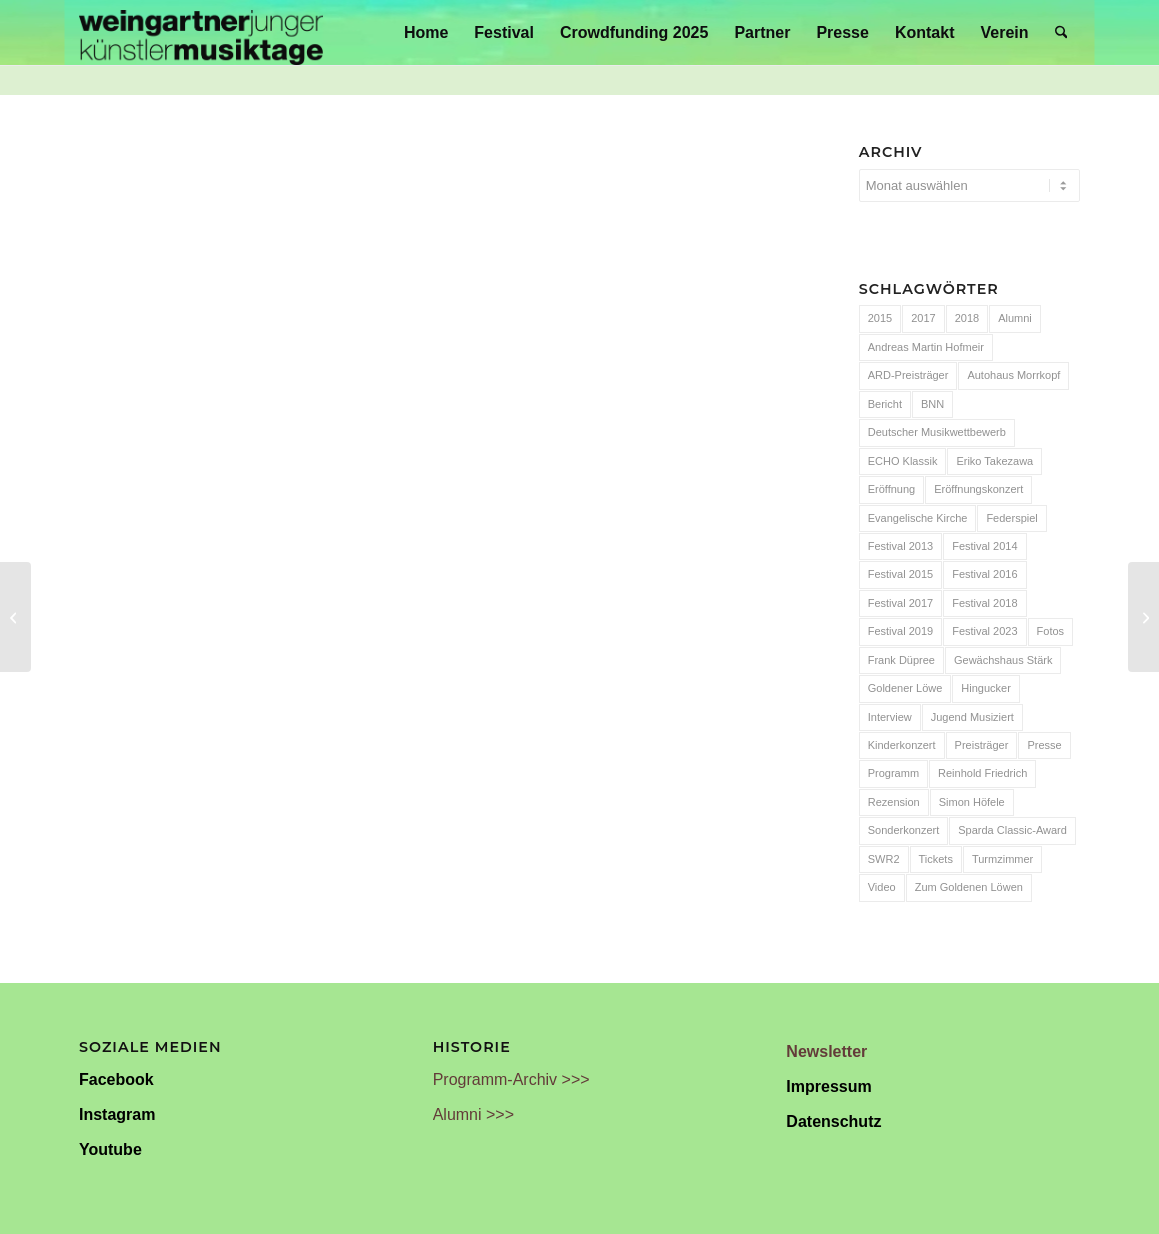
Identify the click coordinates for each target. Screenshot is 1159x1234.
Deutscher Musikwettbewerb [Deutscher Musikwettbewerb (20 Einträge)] (937, 432)
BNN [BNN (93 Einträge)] (932, 404)
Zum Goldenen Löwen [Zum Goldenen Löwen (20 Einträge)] (969, 887)
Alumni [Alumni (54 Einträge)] (1015, 318)
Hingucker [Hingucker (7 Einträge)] (986, 688)
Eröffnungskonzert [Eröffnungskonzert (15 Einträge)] (978, 489)
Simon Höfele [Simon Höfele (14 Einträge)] (972, 802)
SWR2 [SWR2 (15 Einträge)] (884, 859)
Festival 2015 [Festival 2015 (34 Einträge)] (900, 574)
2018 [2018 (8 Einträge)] (967, 318)
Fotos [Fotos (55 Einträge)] (1051, 631)
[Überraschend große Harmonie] (15, 617)
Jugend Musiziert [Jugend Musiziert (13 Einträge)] (972, 717)
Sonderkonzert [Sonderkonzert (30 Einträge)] (904, 830)
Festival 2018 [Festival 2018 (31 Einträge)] (984, 603)
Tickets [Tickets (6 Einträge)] (936, 859)
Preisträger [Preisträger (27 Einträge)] (982, 745)
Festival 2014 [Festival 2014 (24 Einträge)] (984, 546)
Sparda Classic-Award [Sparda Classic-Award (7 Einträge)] (1012, 830)
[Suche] (1061, 32)
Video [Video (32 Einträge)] (882, 887)
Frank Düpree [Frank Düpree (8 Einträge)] (901, 660)
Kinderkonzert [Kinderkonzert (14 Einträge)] (902, 745)
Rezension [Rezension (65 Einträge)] (894, 802)
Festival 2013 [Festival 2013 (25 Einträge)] (900, 546)
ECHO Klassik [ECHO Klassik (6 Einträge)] (903, 461)
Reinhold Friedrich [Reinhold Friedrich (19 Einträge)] (982, 773)
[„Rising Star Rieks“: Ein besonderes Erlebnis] (1143, 617)
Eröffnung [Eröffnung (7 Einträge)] (892, 489)
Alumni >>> (473, 1114)
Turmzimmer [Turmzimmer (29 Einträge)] (1002, 859)
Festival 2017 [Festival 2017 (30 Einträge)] (900, 603)
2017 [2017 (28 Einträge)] (923, 318)
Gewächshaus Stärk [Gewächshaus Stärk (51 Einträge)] (1003, 660)
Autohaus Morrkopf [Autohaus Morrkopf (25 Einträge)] (1013, 375)
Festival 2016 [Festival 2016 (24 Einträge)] (984, 574)
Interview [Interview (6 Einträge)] (890, 717)
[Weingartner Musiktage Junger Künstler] (201, 32)
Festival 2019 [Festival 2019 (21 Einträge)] (900, 631)
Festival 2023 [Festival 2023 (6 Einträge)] (984, 631)
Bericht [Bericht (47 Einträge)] (885, 404)
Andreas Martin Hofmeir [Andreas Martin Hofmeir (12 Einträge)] (926, 347)
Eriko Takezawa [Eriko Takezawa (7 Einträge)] (994, 461)
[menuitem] (426, 32)
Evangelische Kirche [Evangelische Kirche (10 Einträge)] (918, 518)
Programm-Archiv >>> (511, 1079)
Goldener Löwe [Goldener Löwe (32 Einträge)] (905, 688)
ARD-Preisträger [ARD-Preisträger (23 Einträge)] (908, 375)
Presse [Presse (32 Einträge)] (1044, 745)
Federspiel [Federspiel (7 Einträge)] (1011, 518)
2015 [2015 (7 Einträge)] (880, 318)
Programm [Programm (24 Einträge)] (893, 773)
